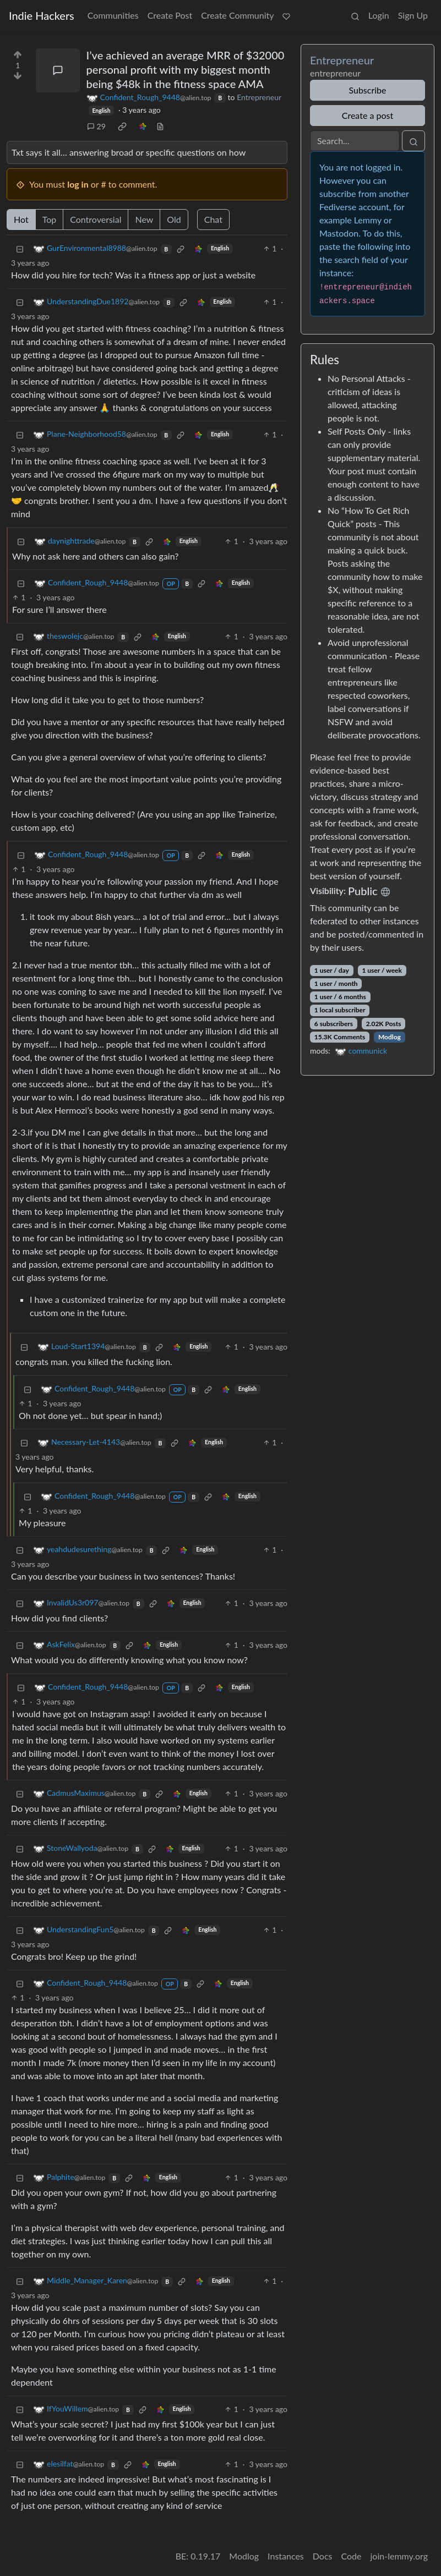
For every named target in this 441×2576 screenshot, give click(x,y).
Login (378, 15)
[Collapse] (20, 248)
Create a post (367, 115)
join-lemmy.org (399, 2556)
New (144, 219)
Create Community (237, 15)
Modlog (389, 1037)
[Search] (355, 140)
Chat (213, 219)
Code (351, 2556)
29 (96, 126)
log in (78, 184)
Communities (113, 15)
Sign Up (413, 15)
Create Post (170, 15)
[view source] (160, 126)
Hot (21, 219)
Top (49, 219)
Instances (286, 2556)
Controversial (95, 219)
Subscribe (367, 90)
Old (174, 219)
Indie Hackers (41, 15)
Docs (323, 2556)
